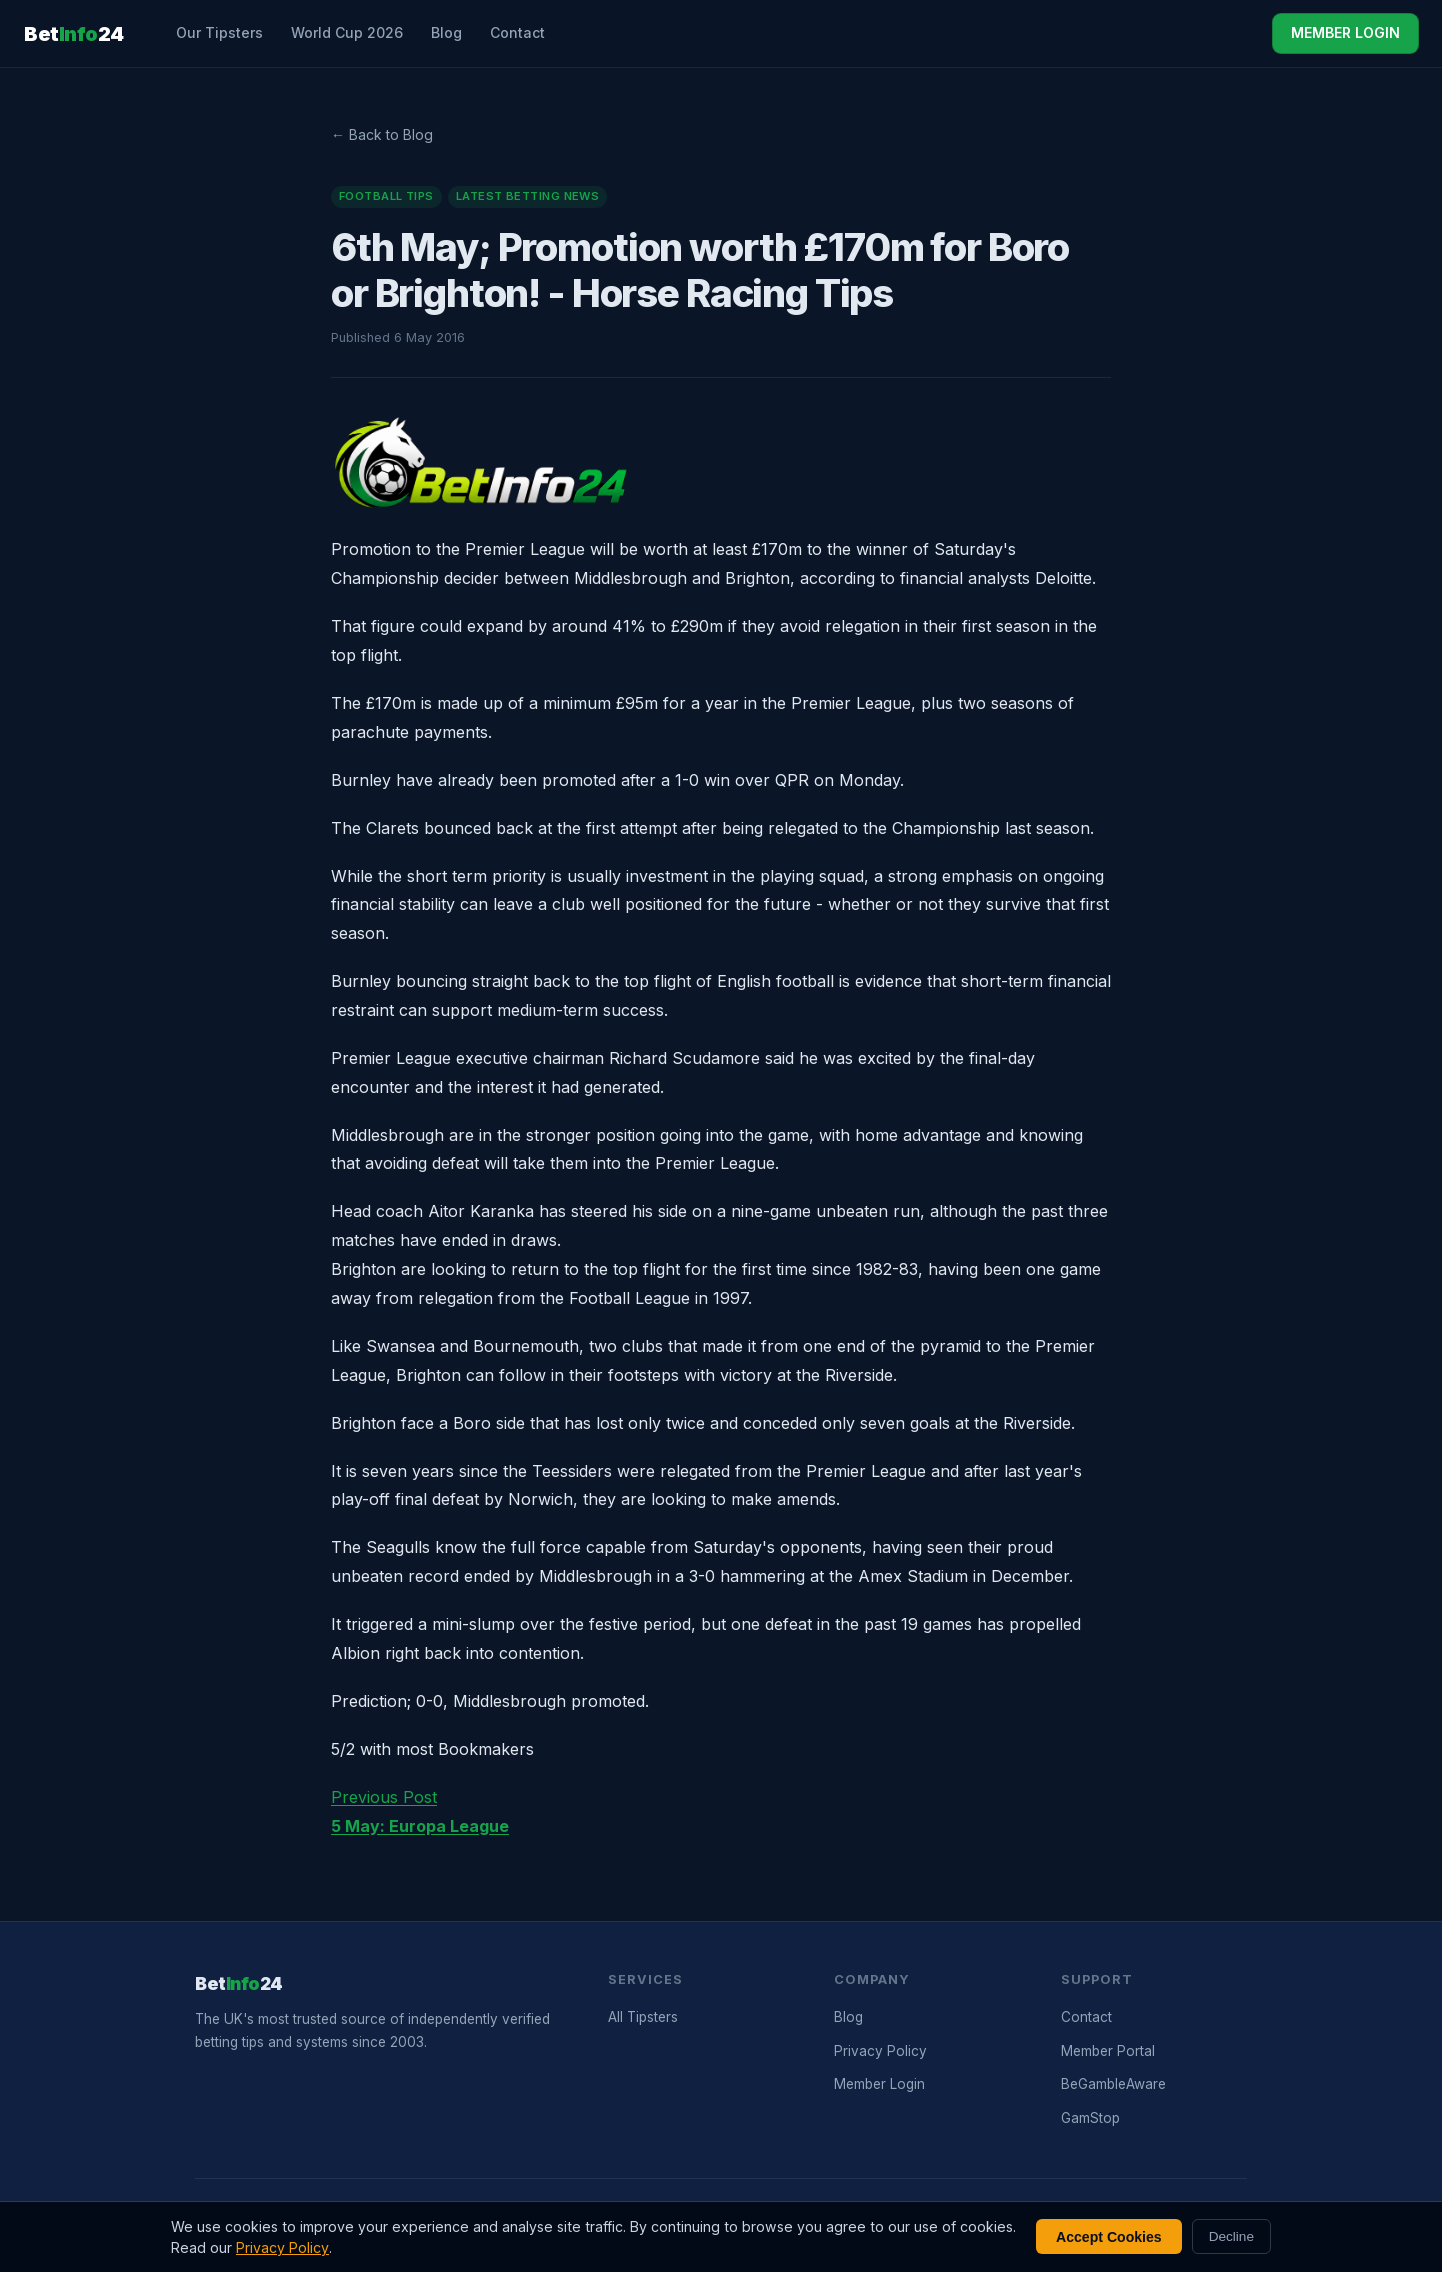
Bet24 (74, 34)
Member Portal (1108, 2051)
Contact (517, 32)
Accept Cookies (1109, 2237)
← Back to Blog (382, 134)
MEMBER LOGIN (1345, 32)
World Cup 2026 (347, 32)
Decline (1231, 2236)
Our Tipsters (219, 32)
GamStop (1090, 2118)
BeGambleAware (1113, 2084)
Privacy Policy (880, 2051)
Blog (446, 32)
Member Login (879, 2084)
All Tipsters (643, 2017)
